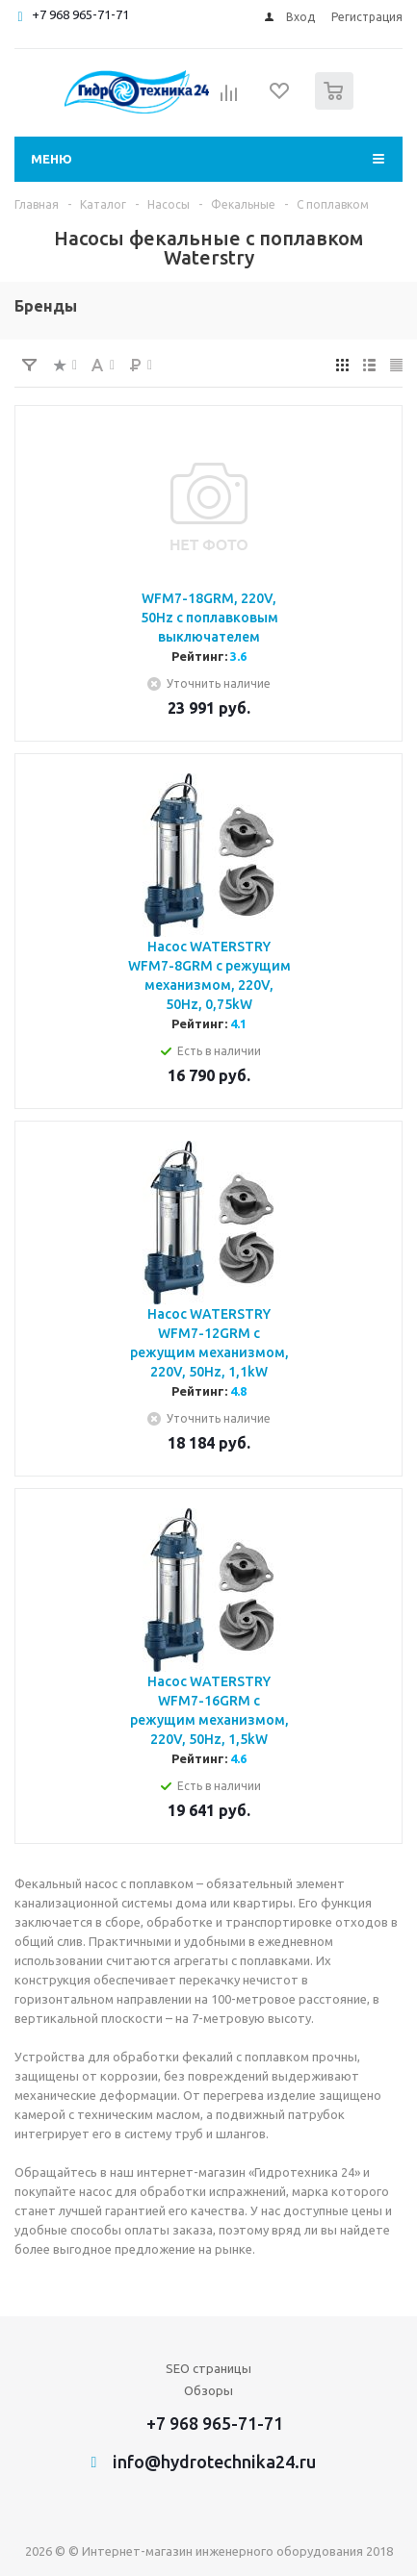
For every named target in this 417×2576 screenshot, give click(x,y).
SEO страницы (208, 2368)
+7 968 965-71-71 (80, 14)
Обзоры (208, 2390)
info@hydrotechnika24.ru (214, 2461)
